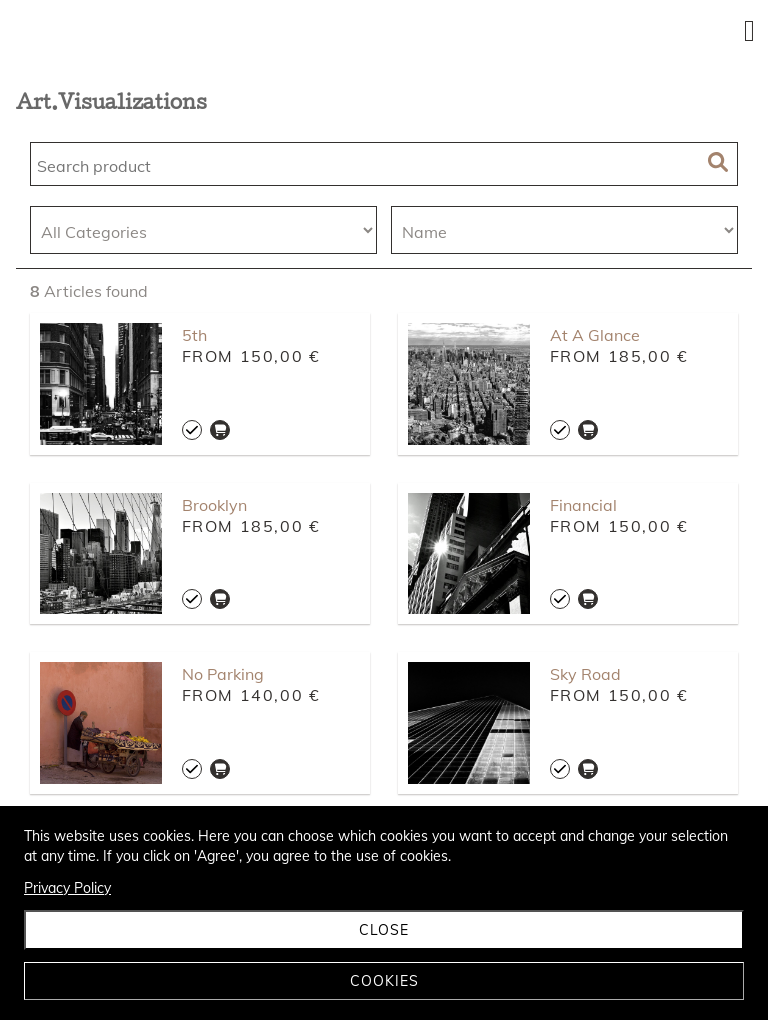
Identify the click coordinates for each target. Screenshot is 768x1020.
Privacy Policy (67, 888)
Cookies (384, 981)
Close (384, 930)
